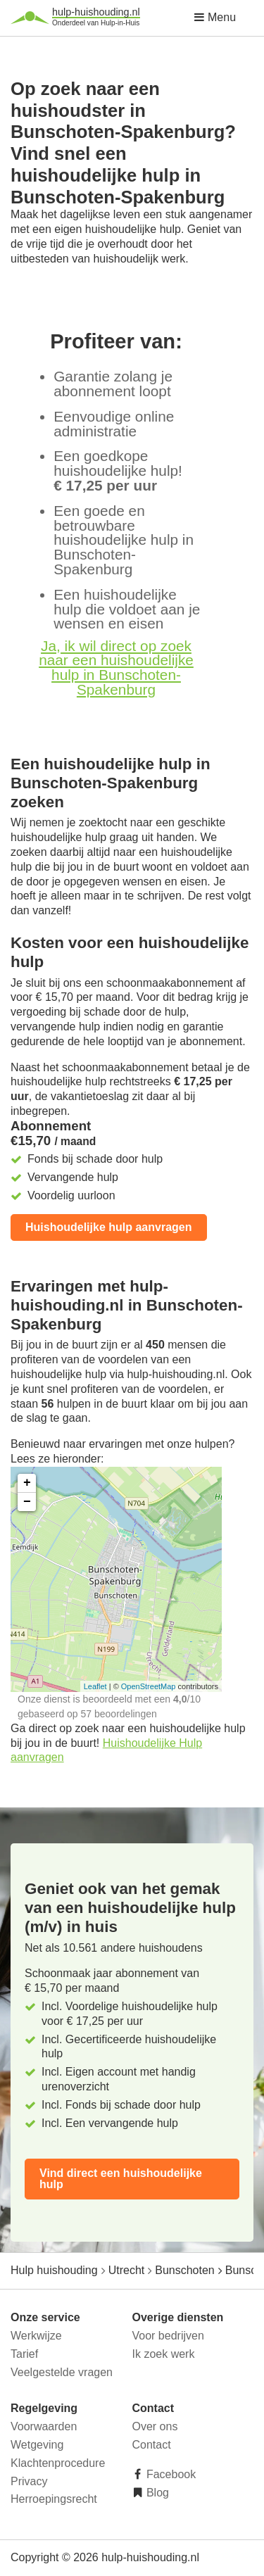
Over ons (155, 2426)
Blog (156, 2493)
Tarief (24, 2354)
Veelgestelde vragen (62, 2372)
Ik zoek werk (163, 2354)
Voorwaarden (44, 2426)
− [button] (27, 1502)
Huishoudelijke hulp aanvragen (108, 1227)
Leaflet (95, 1686)
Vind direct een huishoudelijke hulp (120, 2178)
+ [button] (27, 1483)
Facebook (170, 2474)
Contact (151, 2445)
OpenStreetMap (148, 1686)
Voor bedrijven (168, 2336)
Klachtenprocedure (58, 2463)
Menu (215, 17)
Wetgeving (37, 2445)
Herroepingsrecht (54, 2499)
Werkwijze (36, 2336)
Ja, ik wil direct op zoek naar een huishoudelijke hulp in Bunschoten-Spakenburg (116, 667)
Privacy (29, 2481)
